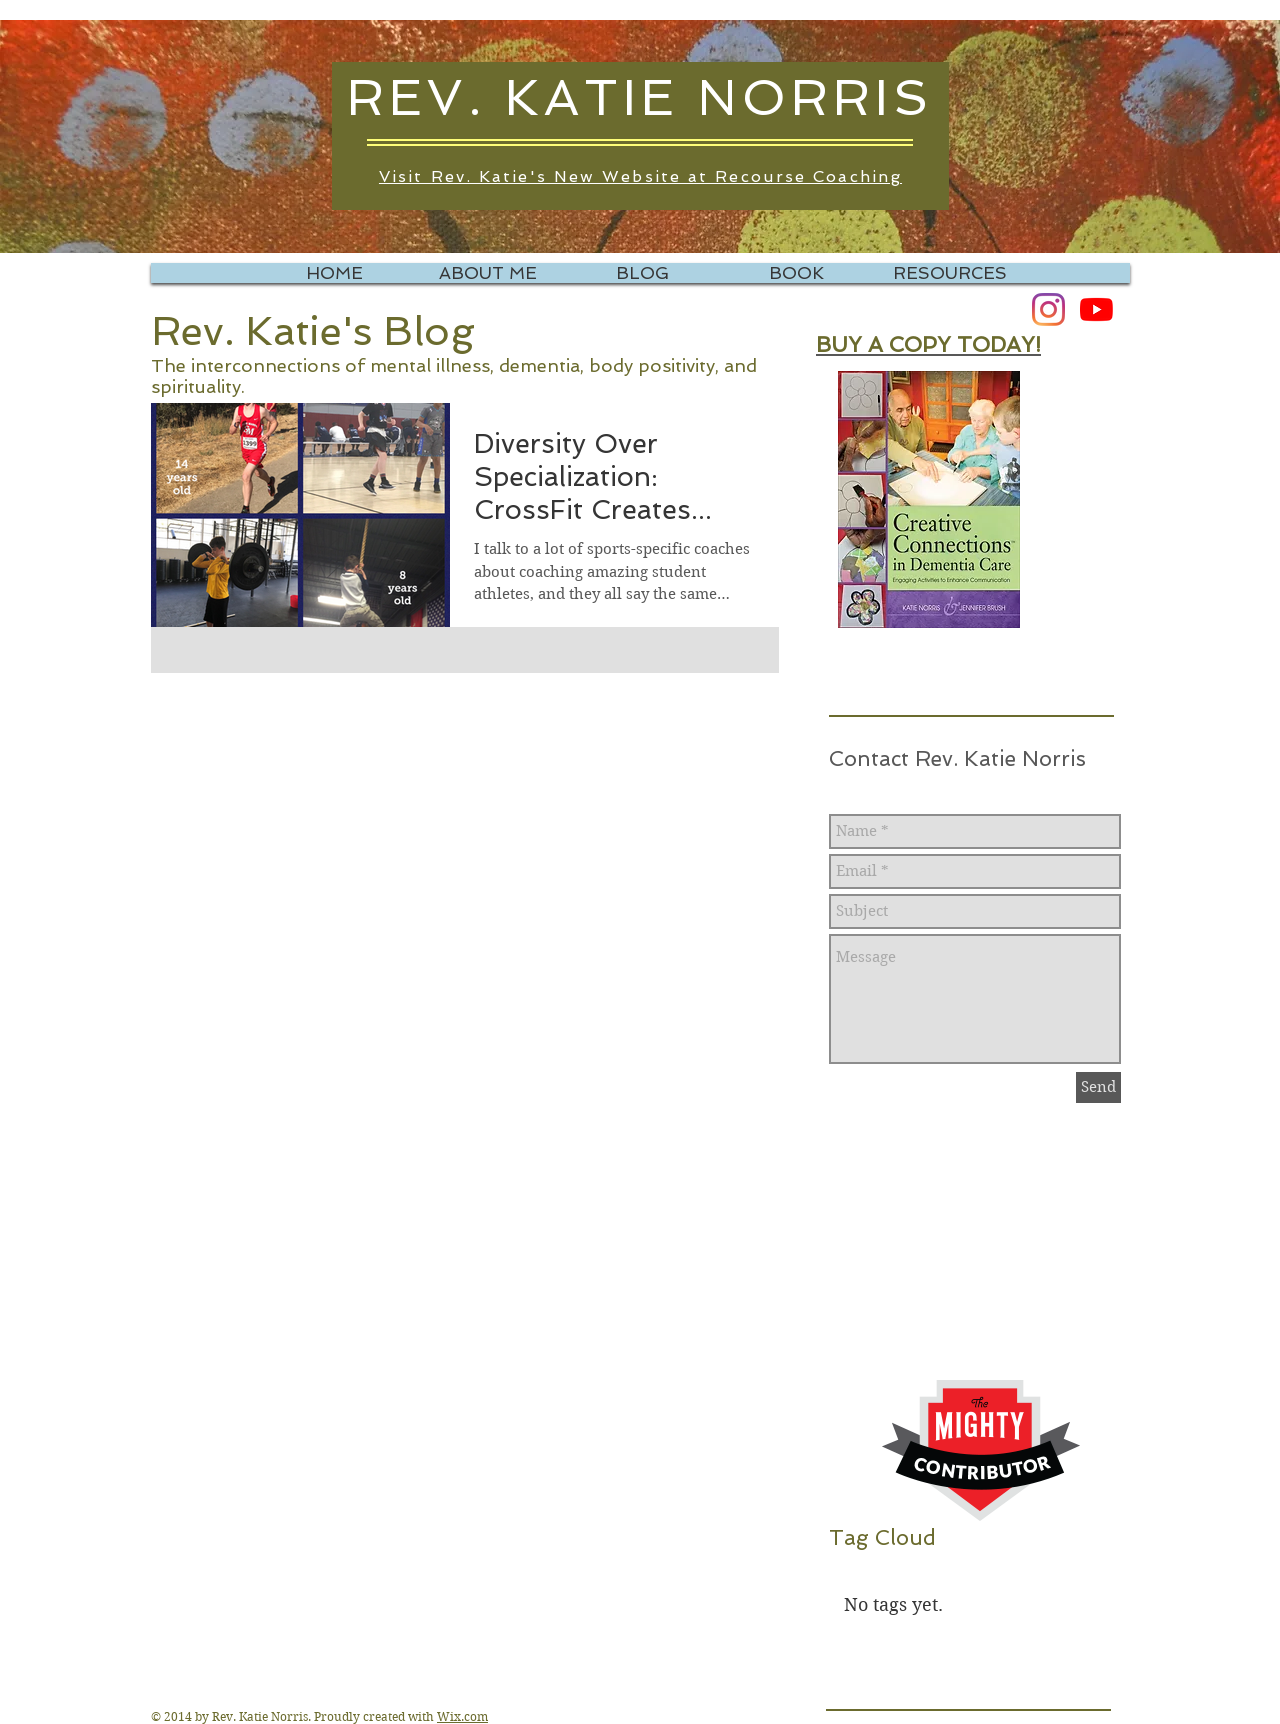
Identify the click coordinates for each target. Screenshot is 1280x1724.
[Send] (1098, 1087)
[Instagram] (1048, 309)
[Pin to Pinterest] (199, 738)
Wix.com (462, 1716)
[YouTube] (1096, 309)
